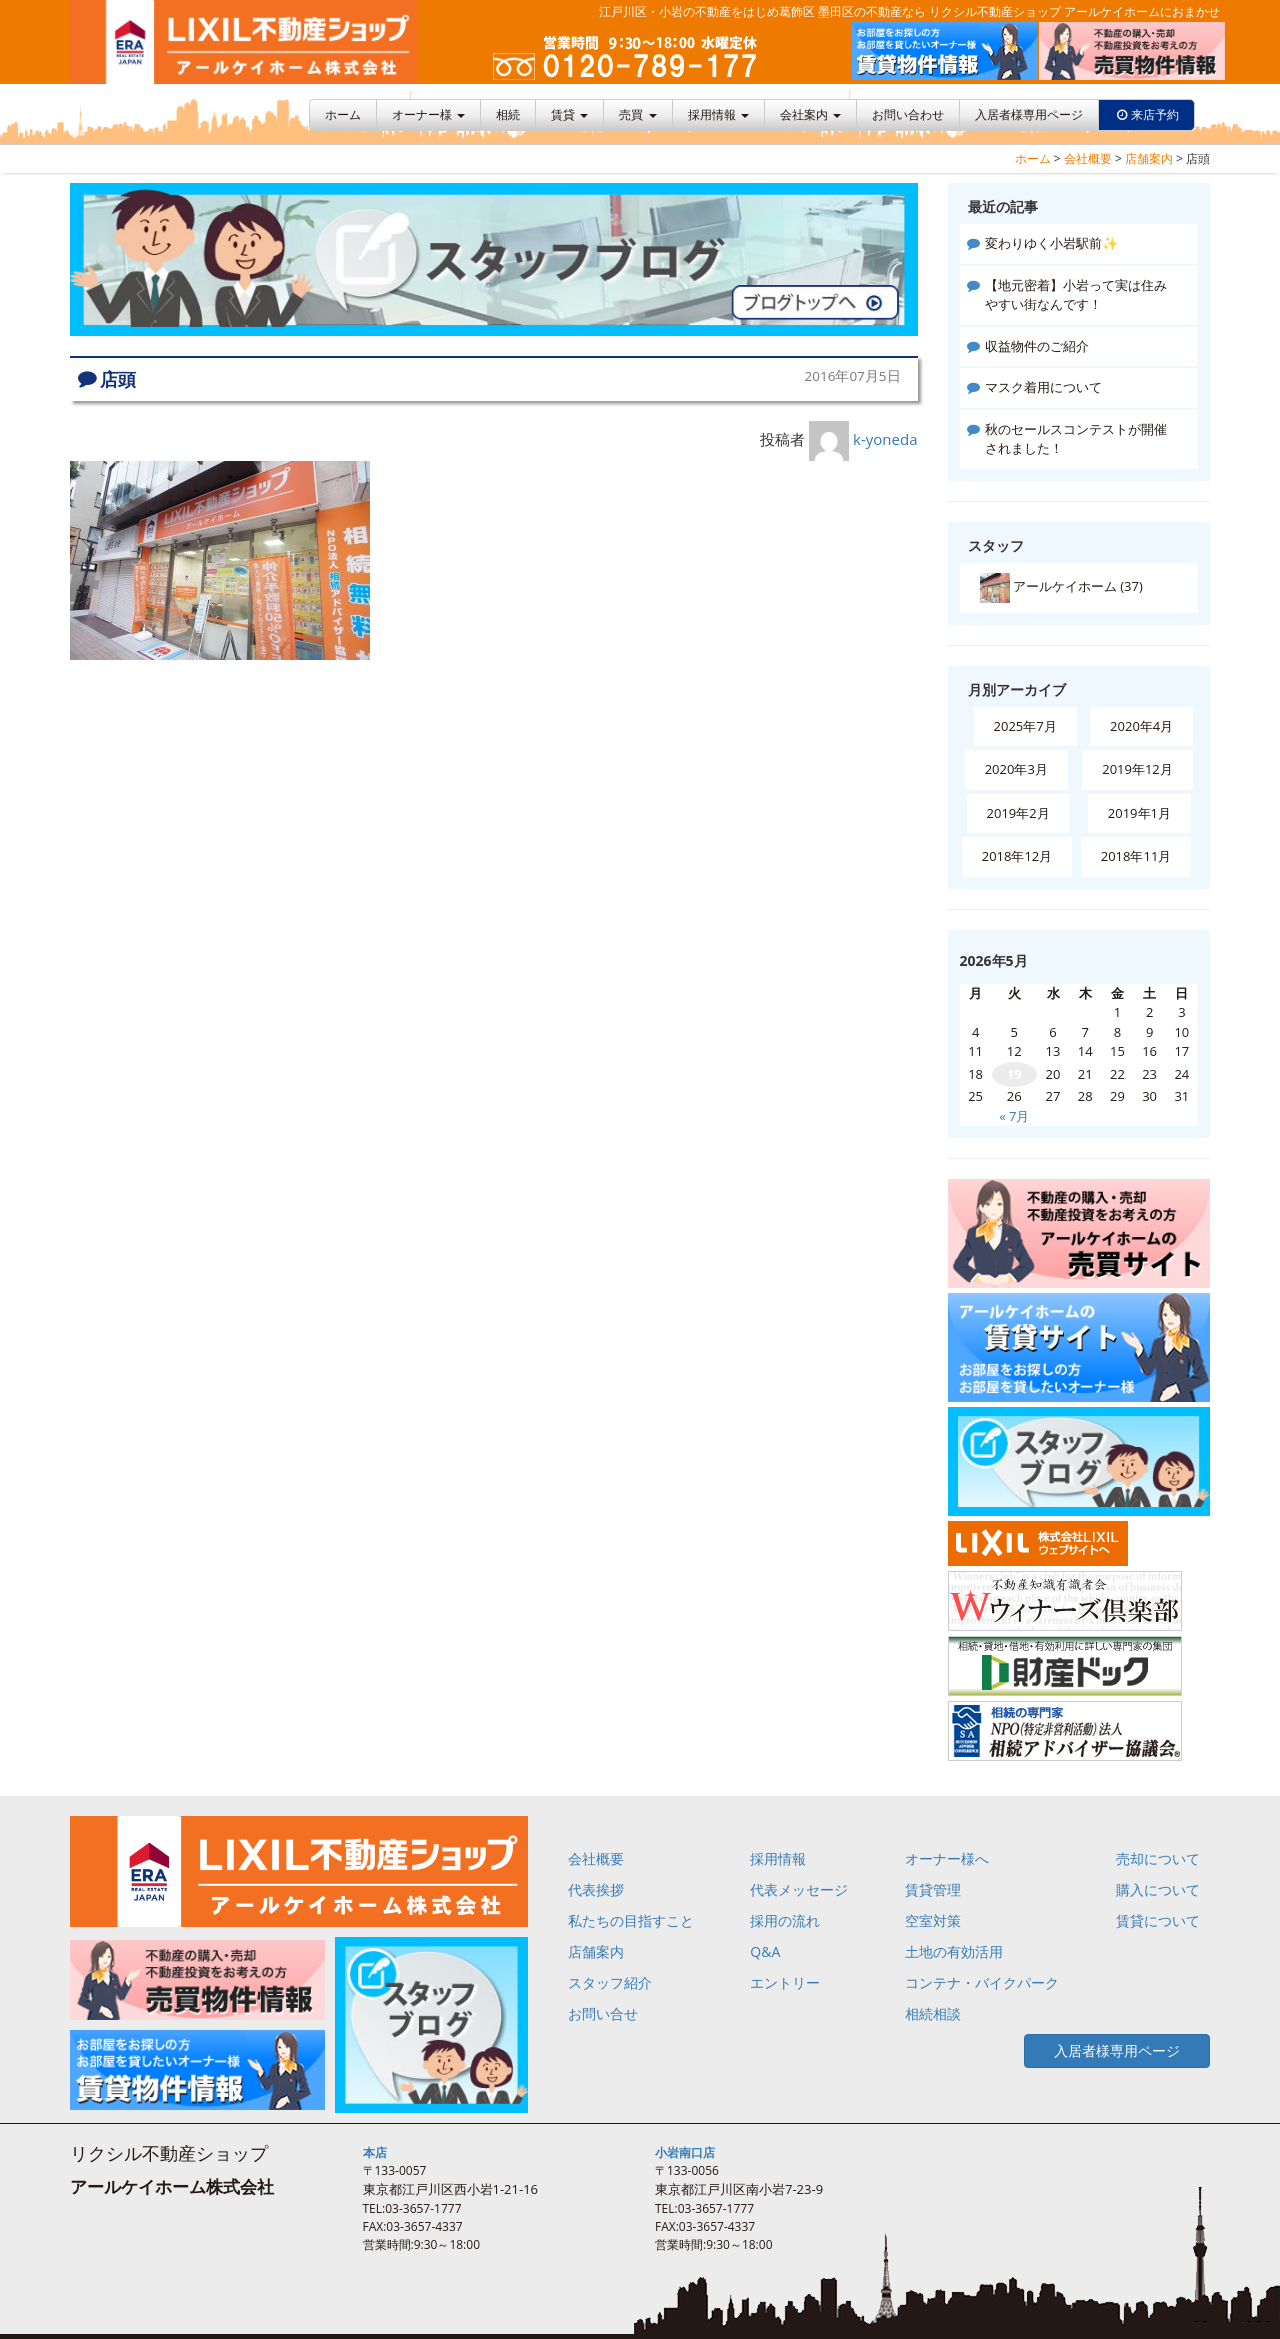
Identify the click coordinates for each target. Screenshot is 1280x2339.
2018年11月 (1136, 856)
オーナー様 (428, 114)
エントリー (785, 1982)
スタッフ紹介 (610, 1982)
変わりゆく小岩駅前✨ (1051, 243)
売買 (637, 114)
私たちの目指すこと (631, 1920)
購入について (1158, 1889)
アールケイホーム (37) (1061, 588)
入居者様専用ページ (1029, 114)
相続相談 (933, 2013)
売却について (1158, 1858)
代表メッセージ (799, 1889)
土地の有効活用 (954, 1951)
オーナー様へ (947, 1858)
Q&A (765, 1951)
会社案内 (810, 114)
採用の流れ (785, 1920)
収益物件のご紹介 (1037, 346)
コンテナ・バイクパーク (982, 1982)
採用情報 (718, 114)
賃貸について (1158, 1920)
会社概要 (1088, 158)
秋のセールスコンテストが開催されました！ (1076, 439)
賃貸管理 (933, 1889)
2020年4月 (1141, 726)
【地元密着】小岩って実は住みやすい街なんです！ (1076, 295)
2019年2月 (1018, 813)
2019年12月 (1137, 769)
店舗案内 (1149, 158)
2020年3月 (1016, 769)
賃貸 (569, 114)
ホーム (343, 114)
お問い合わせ (908, 114)
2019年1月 (1139, 813)
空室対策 (933, 1920)
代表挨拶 (596, 1889)
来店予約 (1155, 114)
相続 (508, 114)
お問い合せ (603, 2013)
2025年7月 (1025, 726)
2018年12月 (1017, 856)
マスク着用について (1043, 387)
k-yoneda (885, 439)
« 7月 (1014, 1116)
